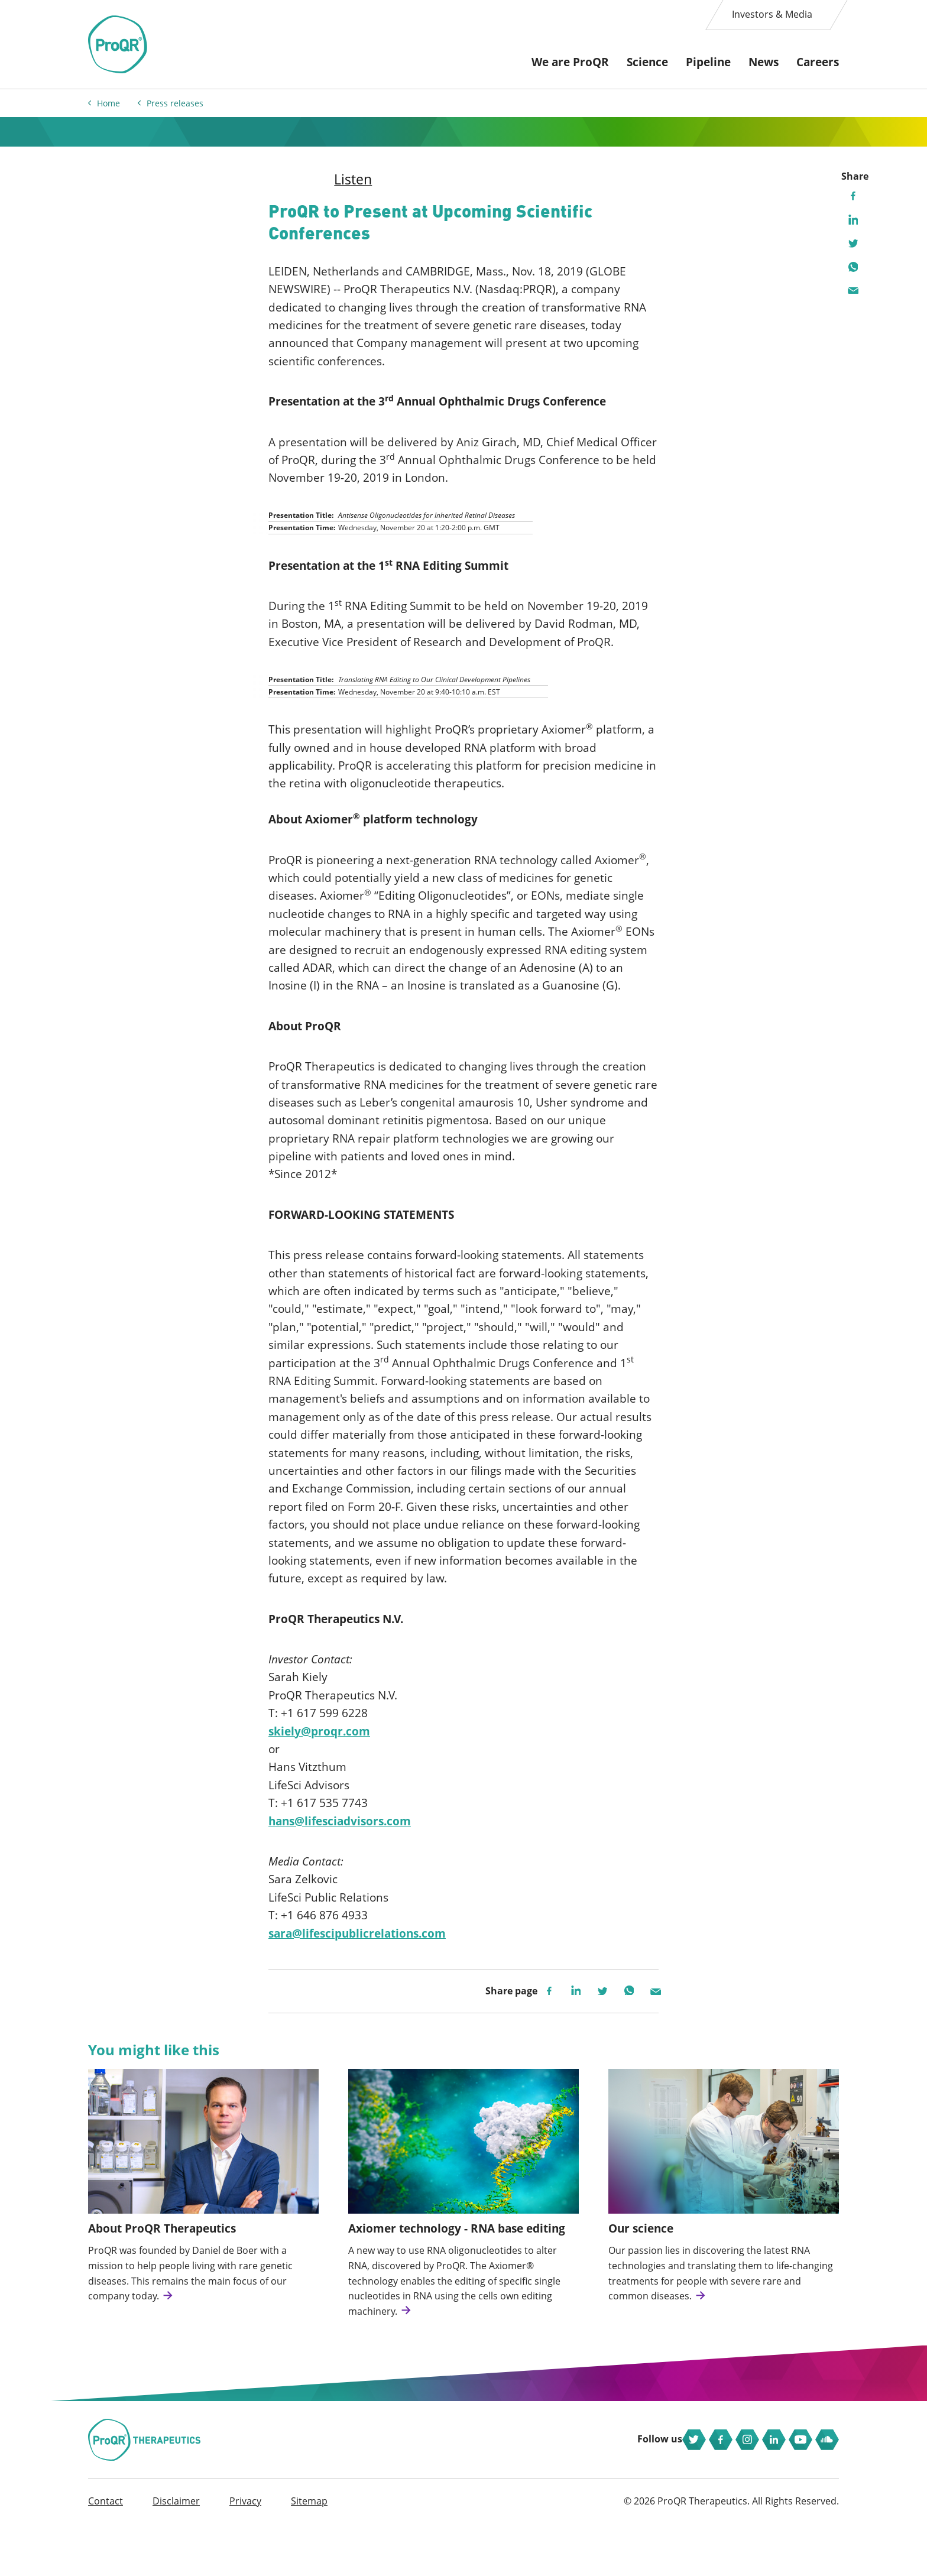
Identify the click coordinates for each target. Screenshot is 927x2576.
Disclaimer (176, 2552)
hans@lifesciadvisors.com (339, 1836)
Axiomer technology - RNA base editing (456, 2249)
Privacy (245, 2552)
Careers (817, 62)
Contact (105, 2552)
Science (647, 62)
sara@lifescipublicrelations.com (357, 1949)
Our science (640, 2249)
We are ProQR (570, 62)
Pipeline (708, 62)
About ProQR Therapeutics (162, 2249)
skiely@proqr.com (319, 1746)
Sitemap (309, 2552)
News (763, 62)
